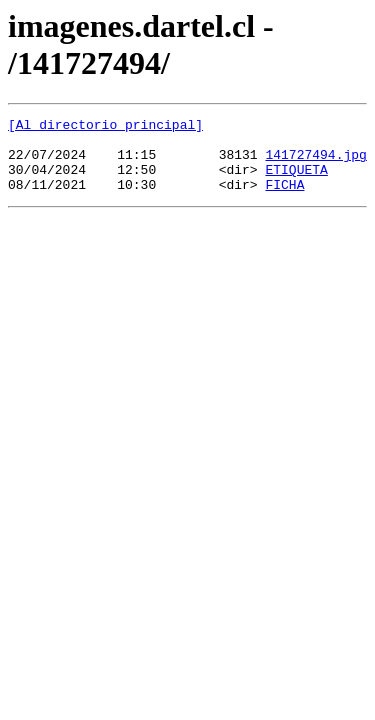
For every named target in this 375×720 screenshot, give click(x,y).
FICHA (284, 199)
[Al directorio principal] (105, 127)
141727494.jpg (315, 163)
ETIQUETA (296, 181)
